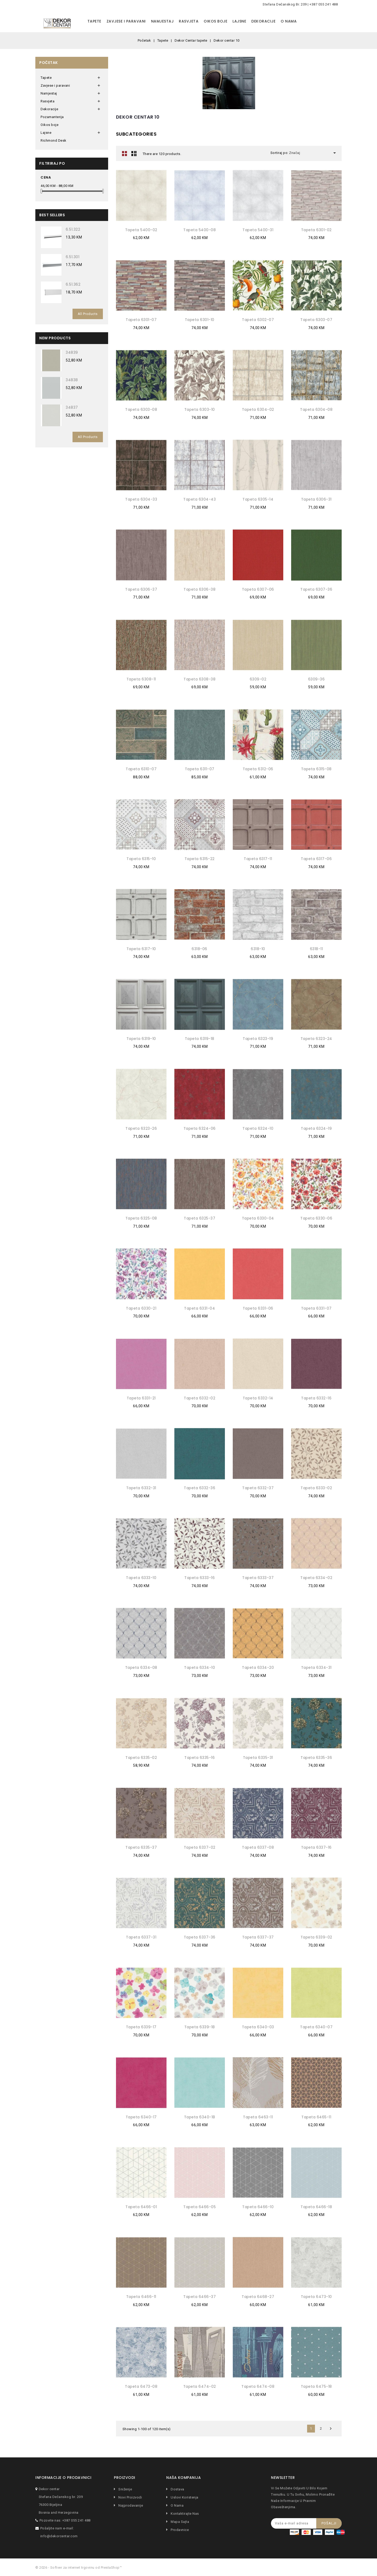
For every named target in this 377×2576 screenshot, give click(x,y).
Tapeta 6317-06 (316, 858)
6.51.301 (72, 256)
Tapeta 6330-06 (316, 1218)
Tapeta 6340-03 (258, 2027)
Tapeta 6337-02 (199, 1847)
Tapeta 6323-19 (258, 1038)
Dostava (177, 2489)
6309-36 (316, 679)
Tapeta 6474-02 (199, 2386)
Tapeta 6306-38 (199, 589)
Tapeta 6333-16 (199, 1577)
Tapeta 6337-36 (199, 1937)
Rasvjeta (188, 21)
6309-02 (258, 679)
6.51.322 (73, 229)
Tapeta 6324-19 (316, 1128)
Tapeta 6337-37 (258, 1937)
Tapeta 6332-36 (199, 1488)
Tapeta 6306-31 (316, 499)
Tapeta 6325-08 (141, 1218)
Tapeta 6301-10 (199, 319)
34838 (72, 380)
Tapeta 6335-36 (316, 1757)
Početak (48, 62)
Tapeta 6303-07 (316, 319)
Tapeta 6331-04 (199, 1308)
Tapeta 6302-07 (258, 319)
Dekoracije (263, 21)
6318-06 (199, 948)
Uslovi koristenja (184, 2497)
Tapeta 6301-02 (316, 229)
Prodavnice (179, 2530)
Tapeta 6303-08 (141, 409)
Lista (134, 153)
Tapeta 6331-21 (141, 1398)
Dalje (331, 2429)
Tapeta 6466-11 (141, 2296)
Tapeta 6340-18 (199, 2117)
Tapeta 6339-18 (199, 2027)
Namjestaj (162, 21)
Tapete (94, 21)
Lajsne (239, 21)
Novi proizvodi (130, 2497)
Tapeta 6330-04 (258, 1218)
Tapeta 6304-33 (141, 499)
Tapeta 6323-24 (316, 1038)
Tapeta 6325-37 (199, 1218)
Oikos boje (215, 21)
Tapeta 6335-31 (258, 1757)
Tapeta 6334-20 (258, 1667)
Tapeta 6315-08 (316, 769)
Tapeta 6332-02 (199, 1398)
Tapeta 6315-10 (141, 858)
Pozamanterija (52, 117)
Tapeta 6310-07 (141, 769)
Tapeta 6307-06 (258, 589)
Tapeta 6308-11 (141, 679)
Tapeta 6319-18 (199, 1038)
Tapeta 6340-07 (316, 2027)
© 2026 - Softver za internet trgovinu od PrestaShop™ (78, 2567)
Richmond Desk (53, 140)
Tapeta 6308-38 (199, 679)
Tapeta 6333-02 (316, 1488)
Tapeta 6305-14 (257, 499)
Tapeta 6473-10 (316, 2296)
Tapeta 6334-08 (141, 1667)
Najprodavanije (130, 2505)
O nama (289, 21)
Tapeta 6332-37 (258, 1488)
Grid (124, 153)
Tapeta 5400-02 (141, 229)
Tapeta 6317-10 (141, 948)
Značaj (313, 153)
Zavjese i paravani (126, 21)
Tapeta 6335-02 (141, 1757)
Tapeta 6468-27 (258, 2296)
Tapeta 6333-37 (258, 1577)
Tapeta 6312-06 (258, 769)
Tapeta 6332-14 (258, 1398)
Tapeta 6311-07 (199, 769)
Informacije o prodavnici (63, 2478)
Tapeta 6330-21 (141, 1308)
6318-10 (258, 948)
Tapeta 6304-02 (258, 409)
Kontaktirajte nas (184, 2514)
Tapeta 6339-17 (141, 2027)
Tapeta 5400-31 (257, 229)
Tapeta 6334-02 (316, 1577)
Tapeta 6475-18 (316, 2386)
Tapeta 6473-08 (141, 2386)
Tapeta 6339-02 (316, 1937)
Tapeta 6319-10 (141, 1038)
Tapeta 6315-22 (200, 858)
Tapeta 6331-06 (258, 1308)
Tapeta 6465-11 (316, 2117)
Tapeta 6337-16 (316, 1847)
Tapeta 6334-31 (316, 1667)
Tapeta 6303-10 (199, 409)
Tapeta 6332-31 (141, 1488)
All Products (88, 314)
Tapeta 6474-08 (257, 2386)
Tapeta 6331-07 (316, 1308)
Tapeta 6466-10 (258, 2206)
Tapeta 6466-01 (141, 2206)
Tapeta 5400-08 (199, 229)
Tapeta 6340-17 (141, 2117)
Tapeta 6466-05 (199, 2206)
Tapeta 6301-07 (141, 319)
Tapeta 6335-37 (141, 1847)
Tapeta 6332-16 (316, 1398)
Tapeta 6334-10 (199, 1667)
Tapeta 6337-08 (258, 1847)
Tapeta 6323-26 (141, 1128)
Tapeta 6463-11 (258, 2117)
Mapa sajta (179, 2522)
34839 (72, 352)
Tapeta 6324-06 (200, 1128)
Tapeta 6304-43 (199, 499)
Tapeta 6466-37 (199, 2296)
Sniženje (125, 2489)
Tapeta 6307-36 (316, 589)
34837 (72, 407)
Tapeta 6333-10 (141, 1577)
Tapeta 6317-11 (258, 858)
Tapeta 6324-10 (257, 1128)
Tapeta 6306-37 (141, 589)
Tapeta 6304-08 (316, 409)
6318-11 (316, 948)
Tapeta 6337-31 (141, 1937)
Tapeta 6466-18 (316, 2206)
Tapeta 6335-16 (199, 1757)
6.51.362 (73, 284)
